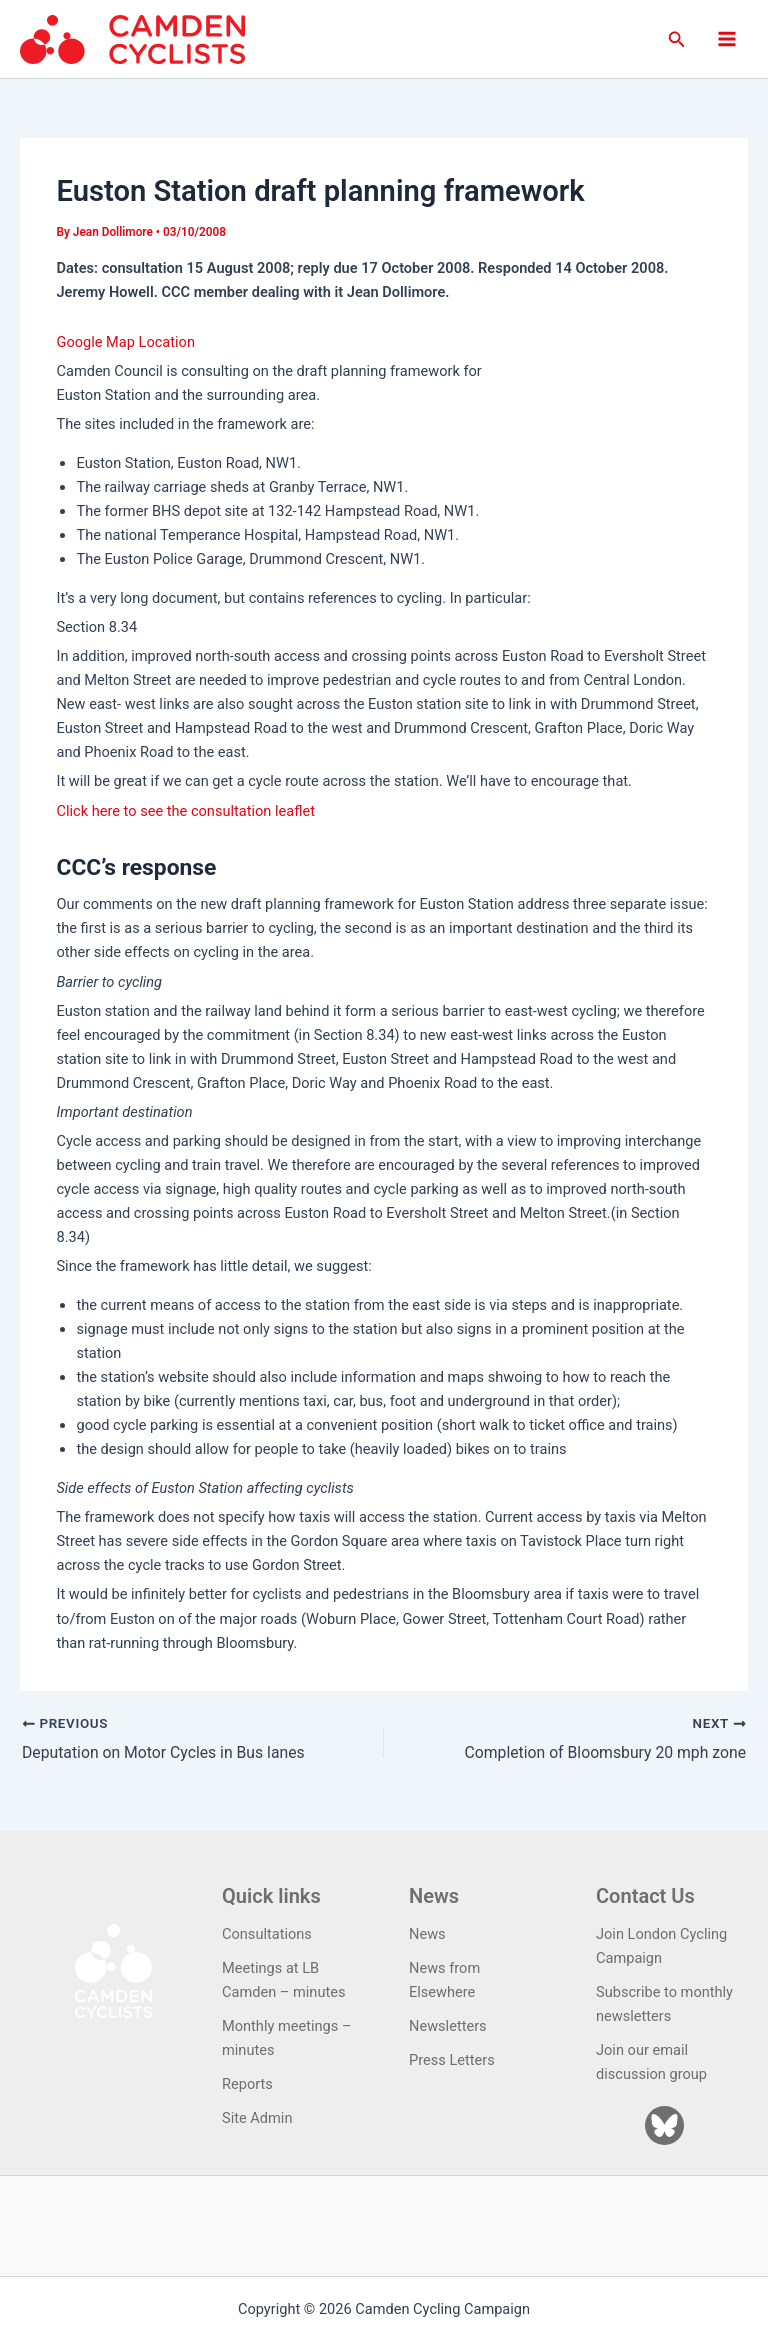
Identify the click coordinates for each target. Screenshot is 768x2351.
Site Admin (257, 2118)
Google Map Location (125, 342)
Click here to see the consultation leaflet (185, 811)
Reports (247, 2084)
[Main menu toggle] (727, 39)
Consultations (267, 1934)
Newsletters (448, 2026)
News (427, 1934)
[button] (677, 39)
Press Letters (452, 2060)
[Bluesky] (664, 2125)
